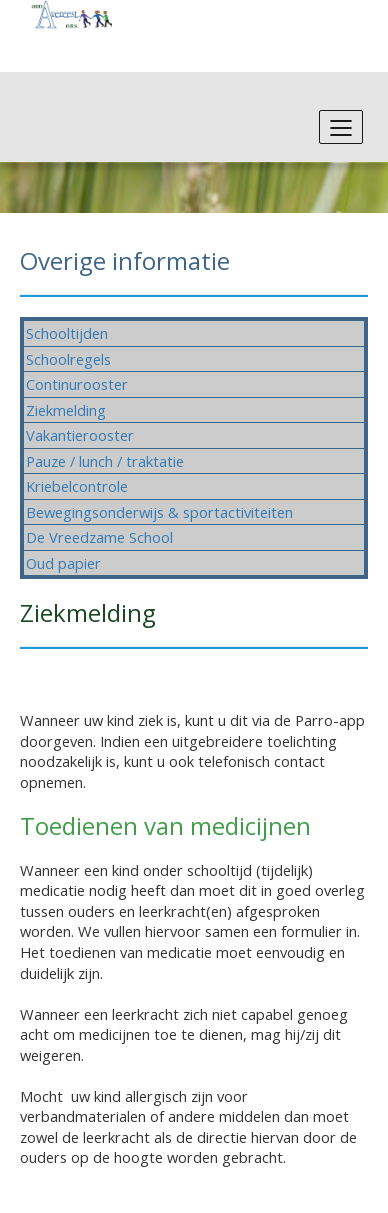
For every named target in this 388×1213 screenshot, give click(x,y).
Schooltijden (67, 333)
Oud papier (63, 563)
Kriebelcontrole (77, 486)
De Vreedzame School (99, 537)
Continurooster (77, 384)
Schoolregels (68, 359)
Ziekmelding (66, 410)
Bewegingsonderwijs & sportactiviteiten (159, 512)
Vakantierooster (80, 435)
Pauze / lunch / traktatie (105, 461)
